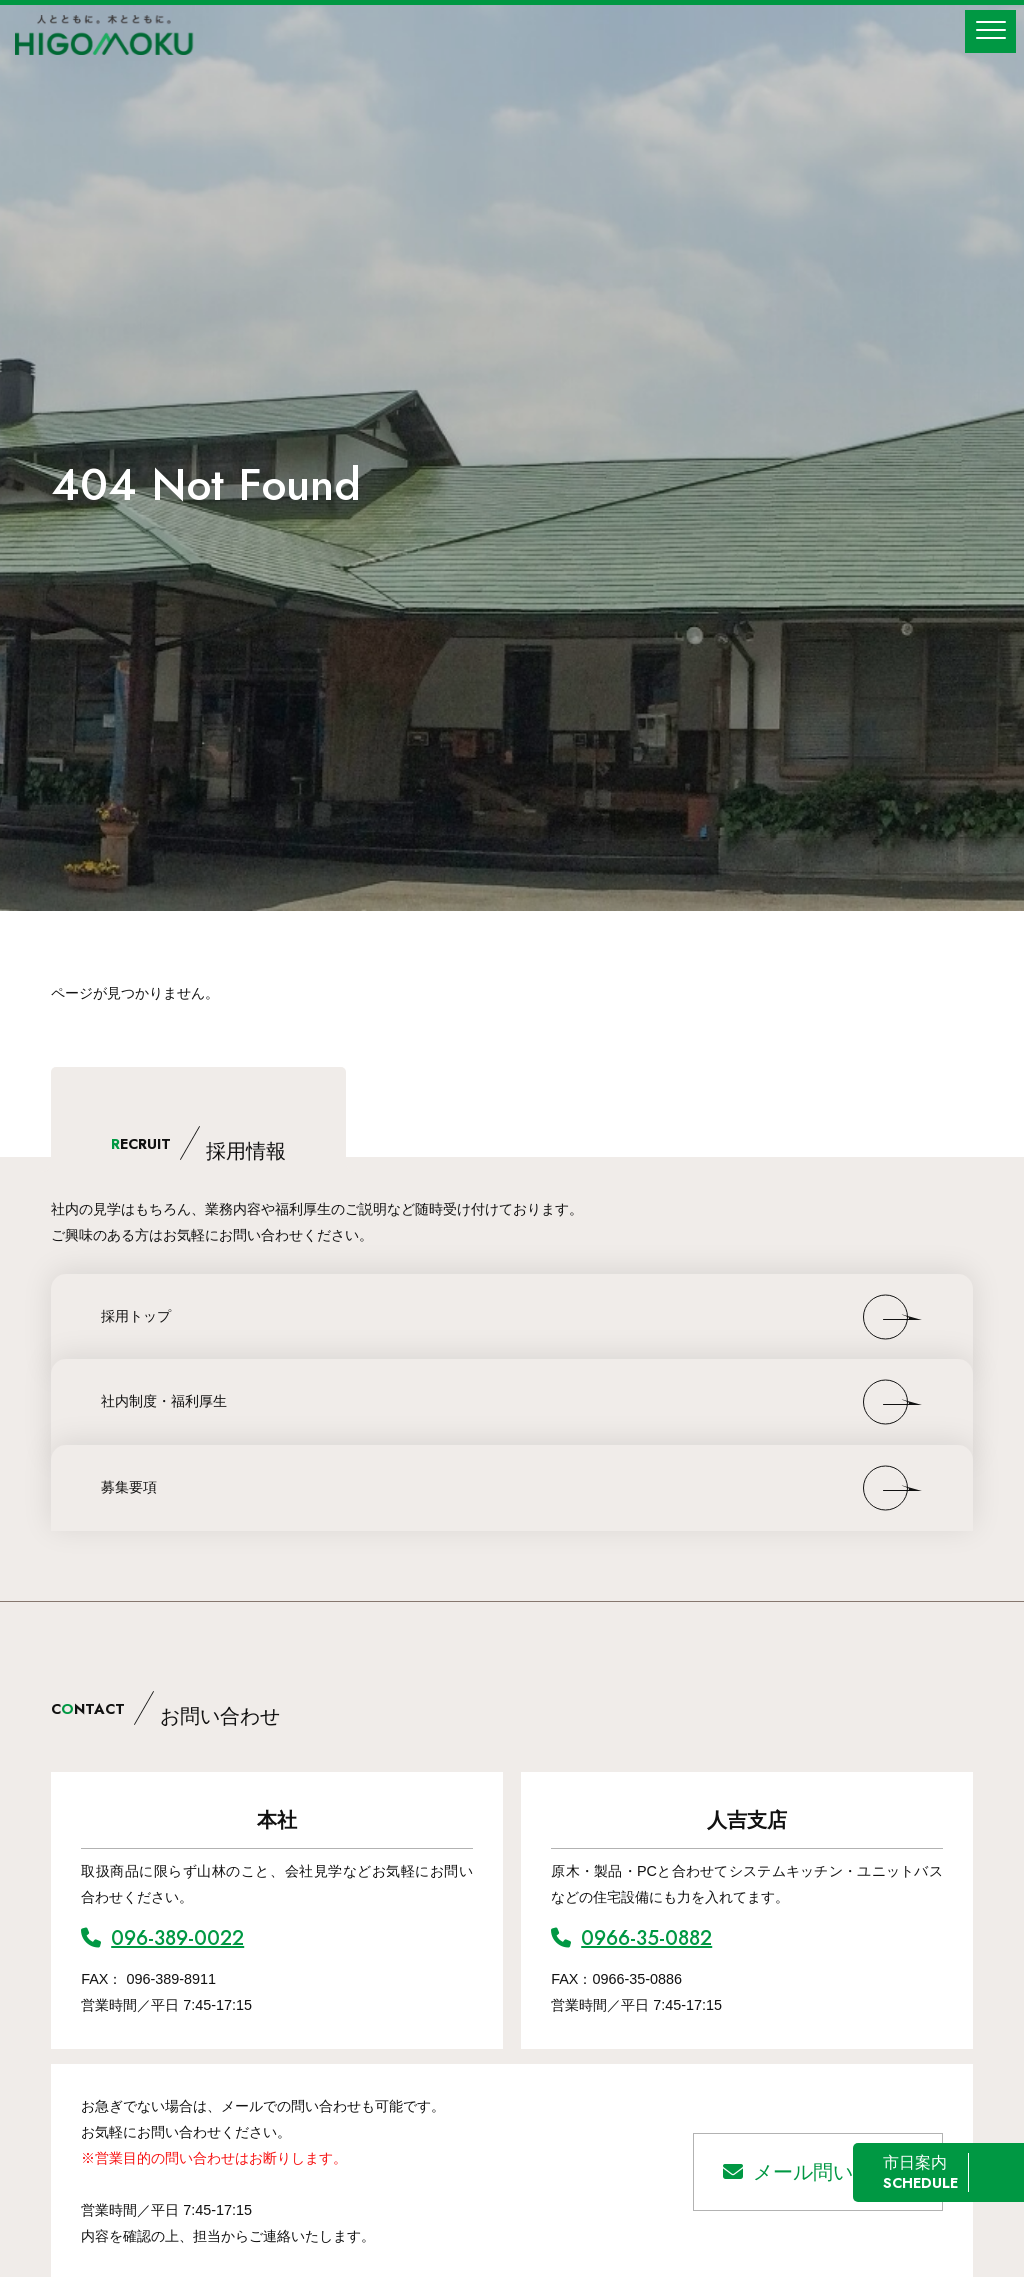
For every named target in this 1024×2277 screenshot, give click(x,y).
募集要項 (129, 1487)
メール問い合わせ (818, 2172)
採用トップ (136, 1316)
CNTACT (165, 1709)
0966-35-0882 (631, 1938)
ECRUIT (198, 1144)
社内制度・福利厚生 (164, 1401)
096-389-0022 (162, 1938)
